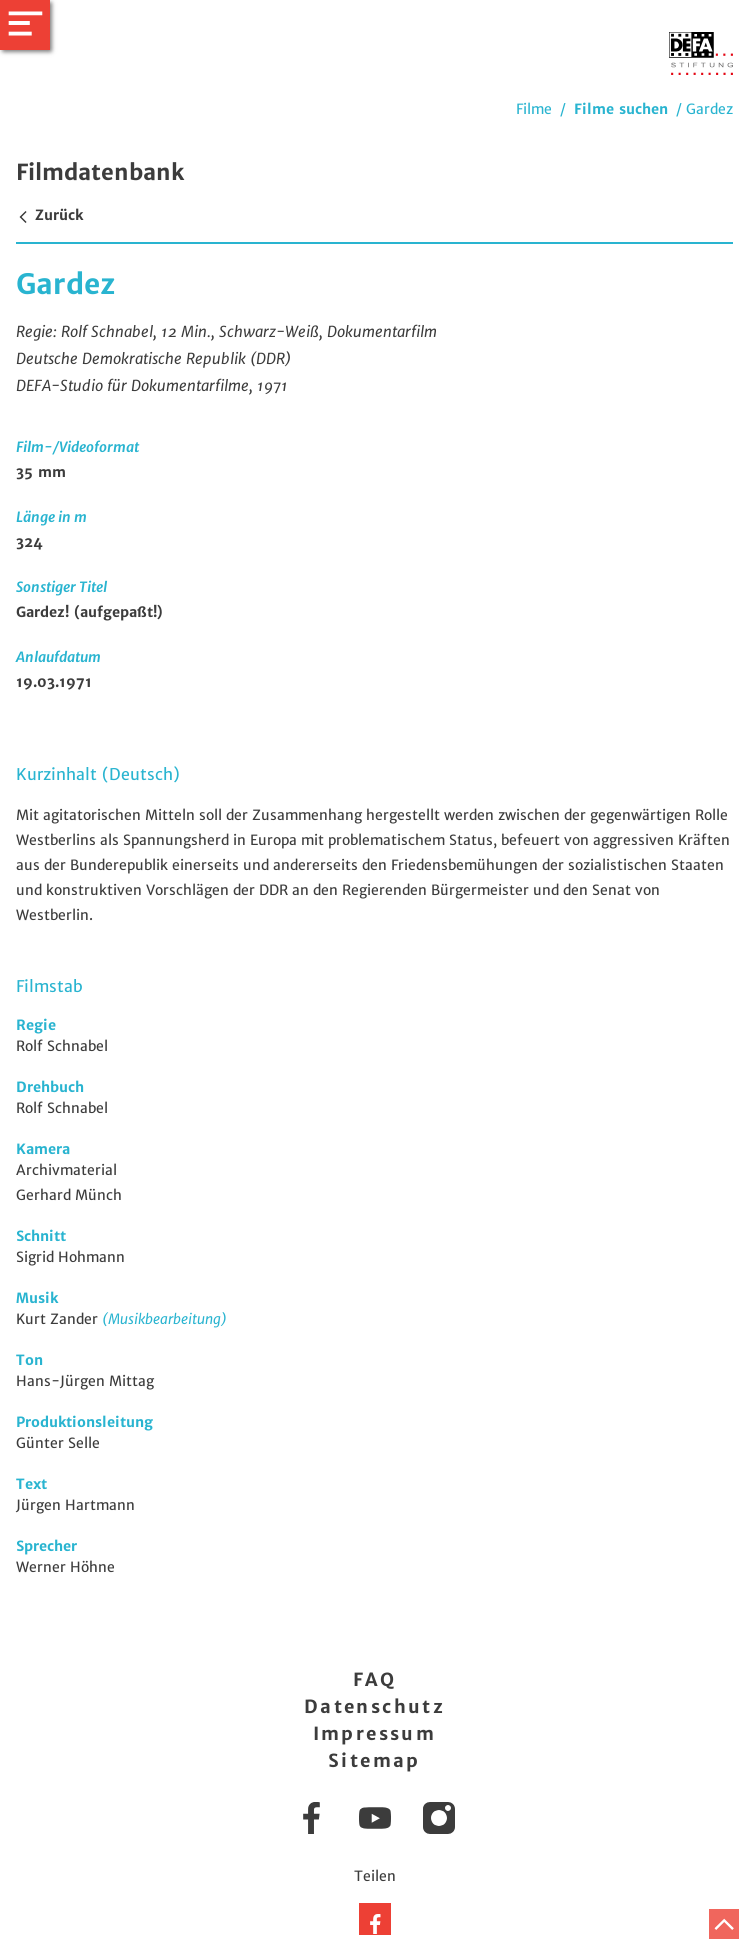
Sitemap (374, 1760)
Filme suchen (621, 109)
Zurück (49, 215)
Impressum (375, 1733)
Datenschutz (374, 1706)
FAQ (374, 1679)
